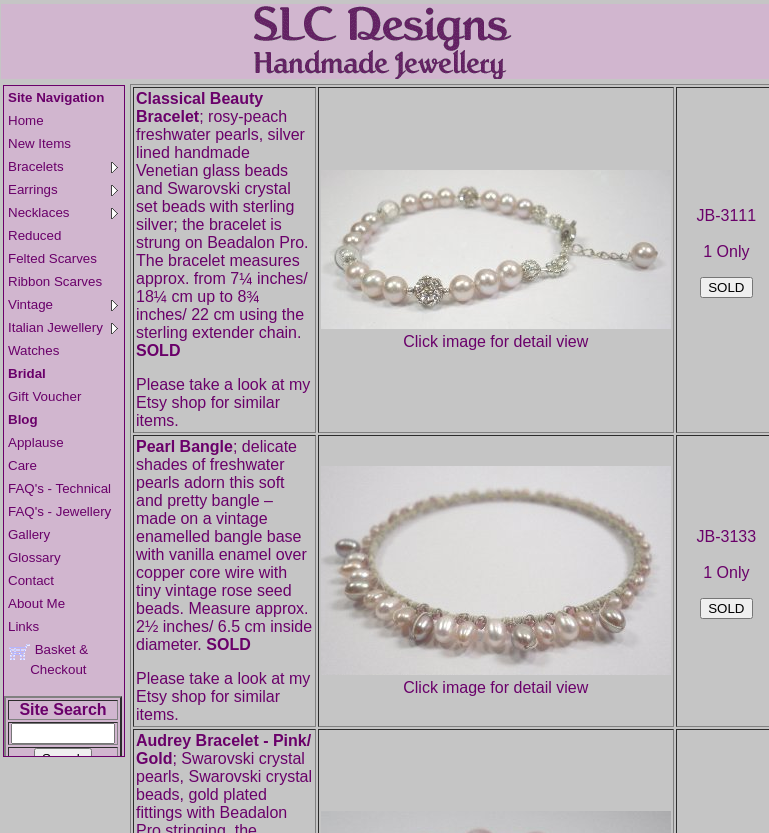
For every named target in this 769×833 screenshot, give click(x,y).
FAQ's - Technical (59, 488)
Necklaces (63, 212)
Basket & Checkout (48, 659)
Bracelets (63, 166)
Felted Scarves (52, 258)
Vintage (63, 304)
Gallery (29, 534)
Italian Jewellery (63, 327)
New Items (39, 143)
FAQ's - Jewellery (59, 511)
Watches (33, 350)
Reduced (34, 235)
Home (26, 120)
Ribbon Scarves (55, 281)
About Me (36, 603)
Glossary (34, 557)
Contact (31, 580)
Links (23, 626)
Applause (36, 442)
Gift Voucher (44, 396)
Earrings (63, 189)
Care (22, 465)
